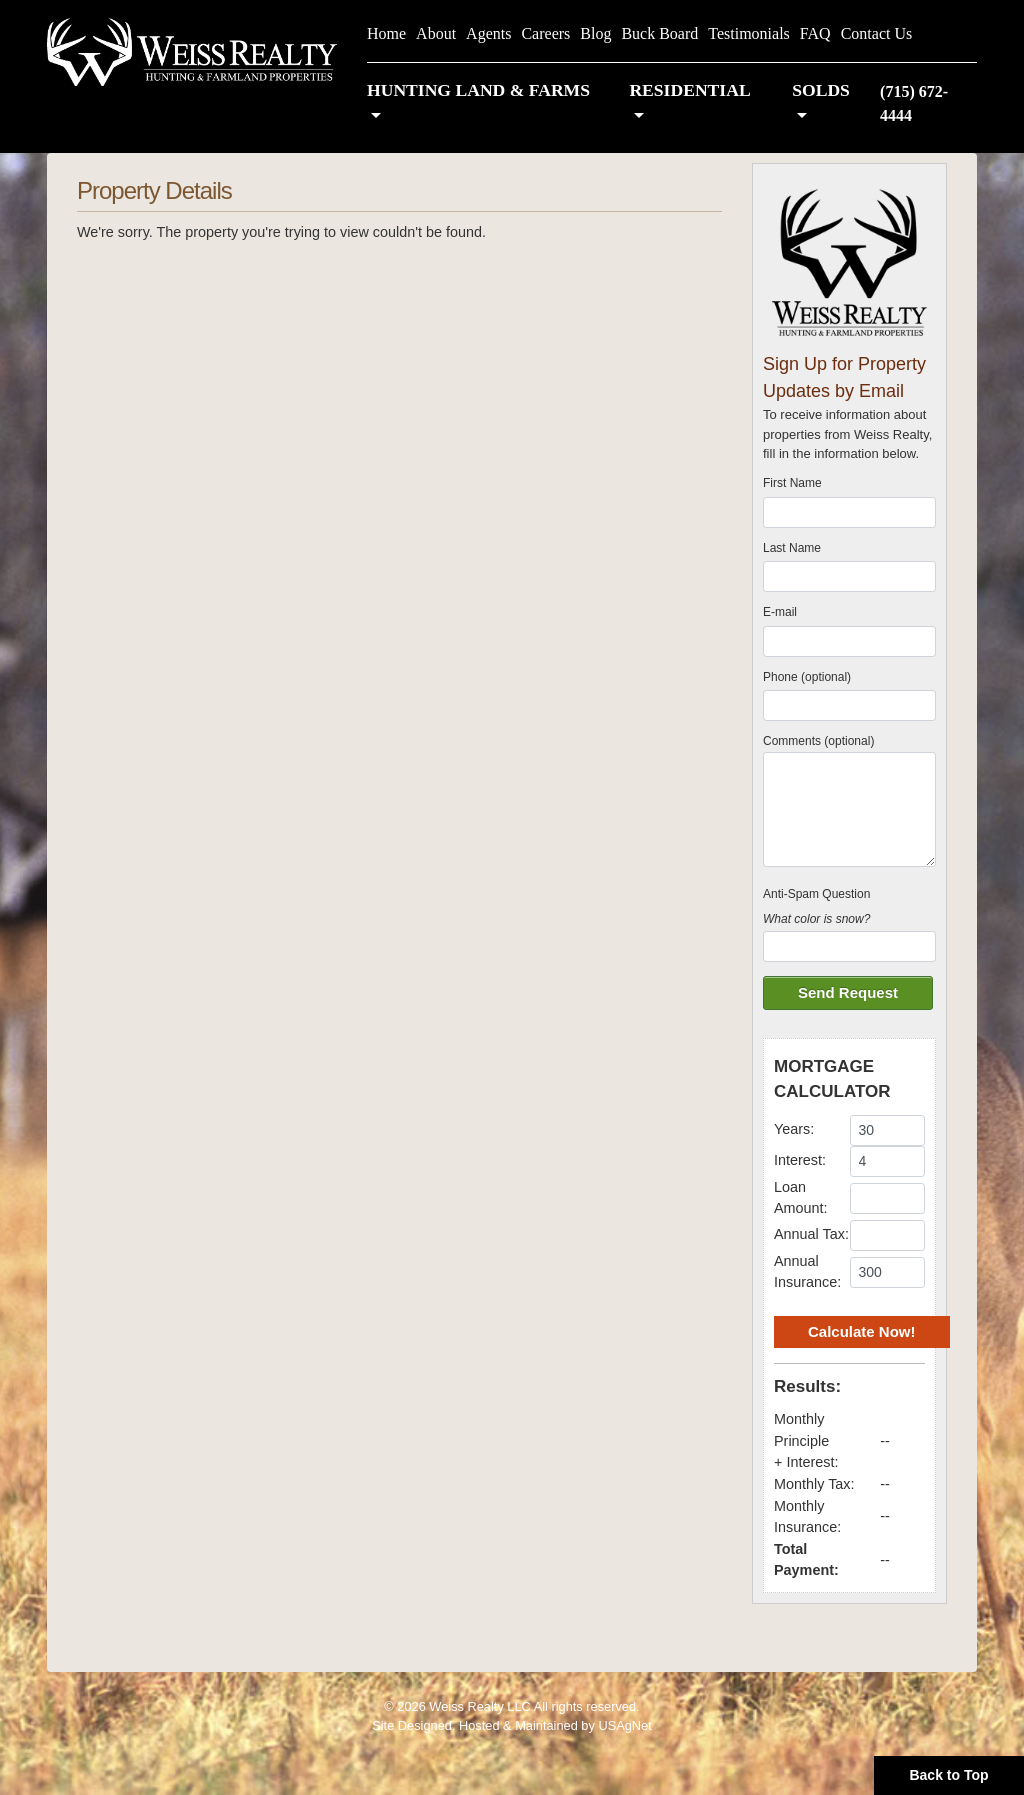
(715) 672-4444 (914, 103)
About (436, 33)
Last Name (792, 548)
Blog (595, 33)
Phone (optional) (807, 677)
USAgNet (624, 1725)
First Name (792, 483)
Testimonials (749, 33)
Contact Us (877, 33)
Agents (488, 33)
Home (386, 33)
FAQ (815, 33)
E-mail (780, 612)
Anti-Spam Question (816, 894)
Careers (545, 33)
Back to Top (948, 1775)
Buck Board (659, 33)
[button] (488, 103)
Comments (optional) (818, 741)
